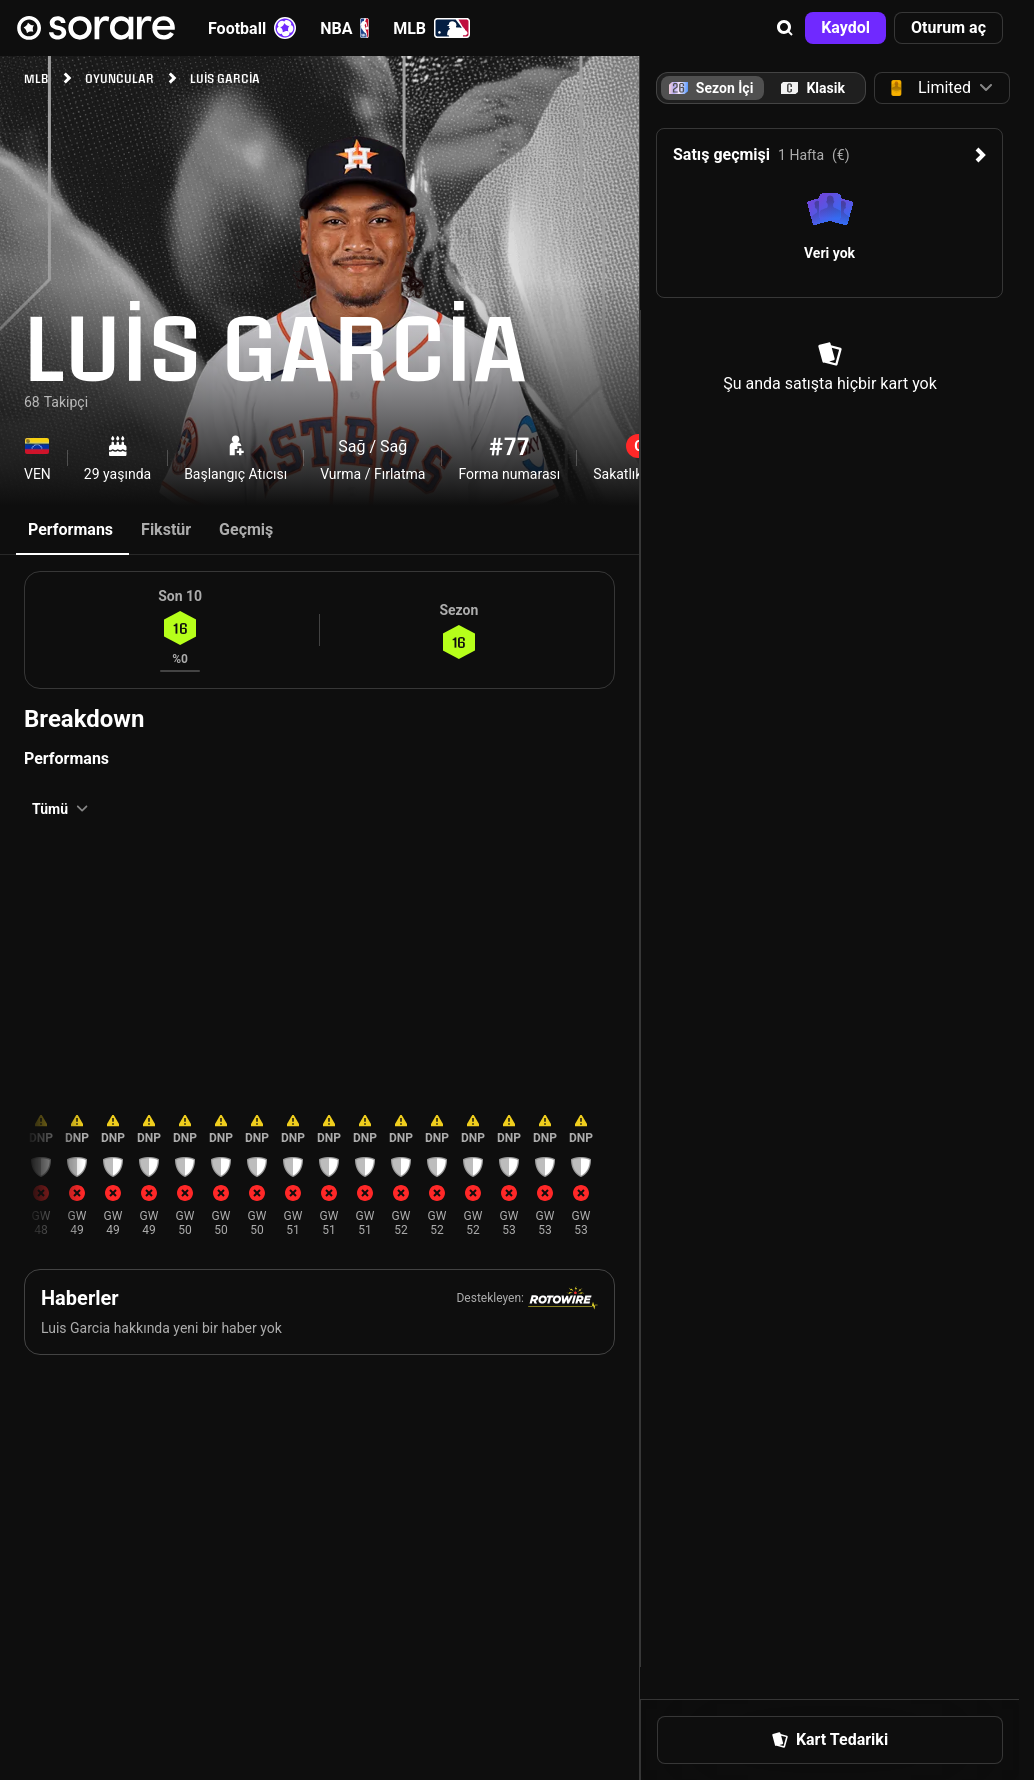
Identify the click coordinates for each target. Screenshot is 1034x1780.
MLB (431, 28)
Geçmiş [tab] (246, 529)
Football (252, 28)
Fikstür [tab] (166, 529)
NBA (344, 28)
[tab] (813, 88)
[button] (785, 28)
